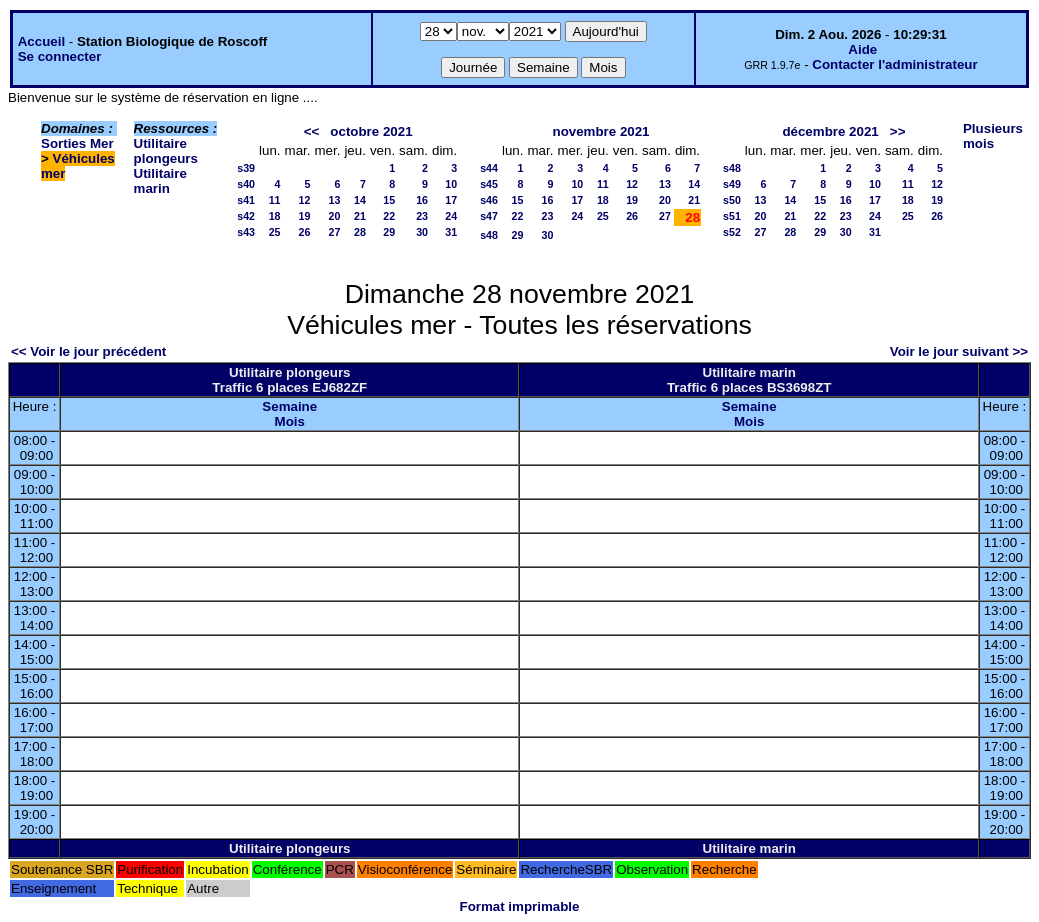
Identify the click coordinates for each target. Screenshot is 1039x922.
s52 (732, 232)
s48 (489, 235)
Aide (862, 49)
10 (451, 184)
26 (305, 232)
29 (389, 232)
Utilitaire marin (160, 181)
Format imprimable (520, 906)
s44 (489, 168)
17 (451, 200)
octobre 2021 (371, 131)
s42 (246, 216)
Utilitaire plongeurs (166, 151)
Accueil (41, 41)
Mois (290, 421)
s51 (732, 216)
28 (360, 232)
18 (275, 216)
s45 (489, 184)
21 (360, 216)
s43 (246, 232)
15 (389, 200)
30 (422, 232)
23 (422, 216)
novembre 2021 (600, 131)
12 (305, 200)
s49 (732, 184)
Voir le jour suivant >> (959, 351)
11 (275, 200)
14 (360, 200)
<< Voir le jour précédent (88, 351)
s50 (732, 200)
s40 (246, 184)
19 (305, 216)
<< (312, 131)
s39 (246, 168)
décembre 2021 (830, 131)
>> (898, 131)
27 (335, 232)
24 (451, 216)
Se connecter (60, 56)
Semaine (289, 406)
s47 (489, 216)
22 (389, 216)
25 (275, 232)
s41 (246, 200)
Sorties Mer (77, 143)
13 (335, 200)
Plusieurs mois (993, 136)
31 (451, 232)
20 (335, 216)
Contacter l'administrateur (894, 64)
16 (422, 200)
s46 (489, 200)
